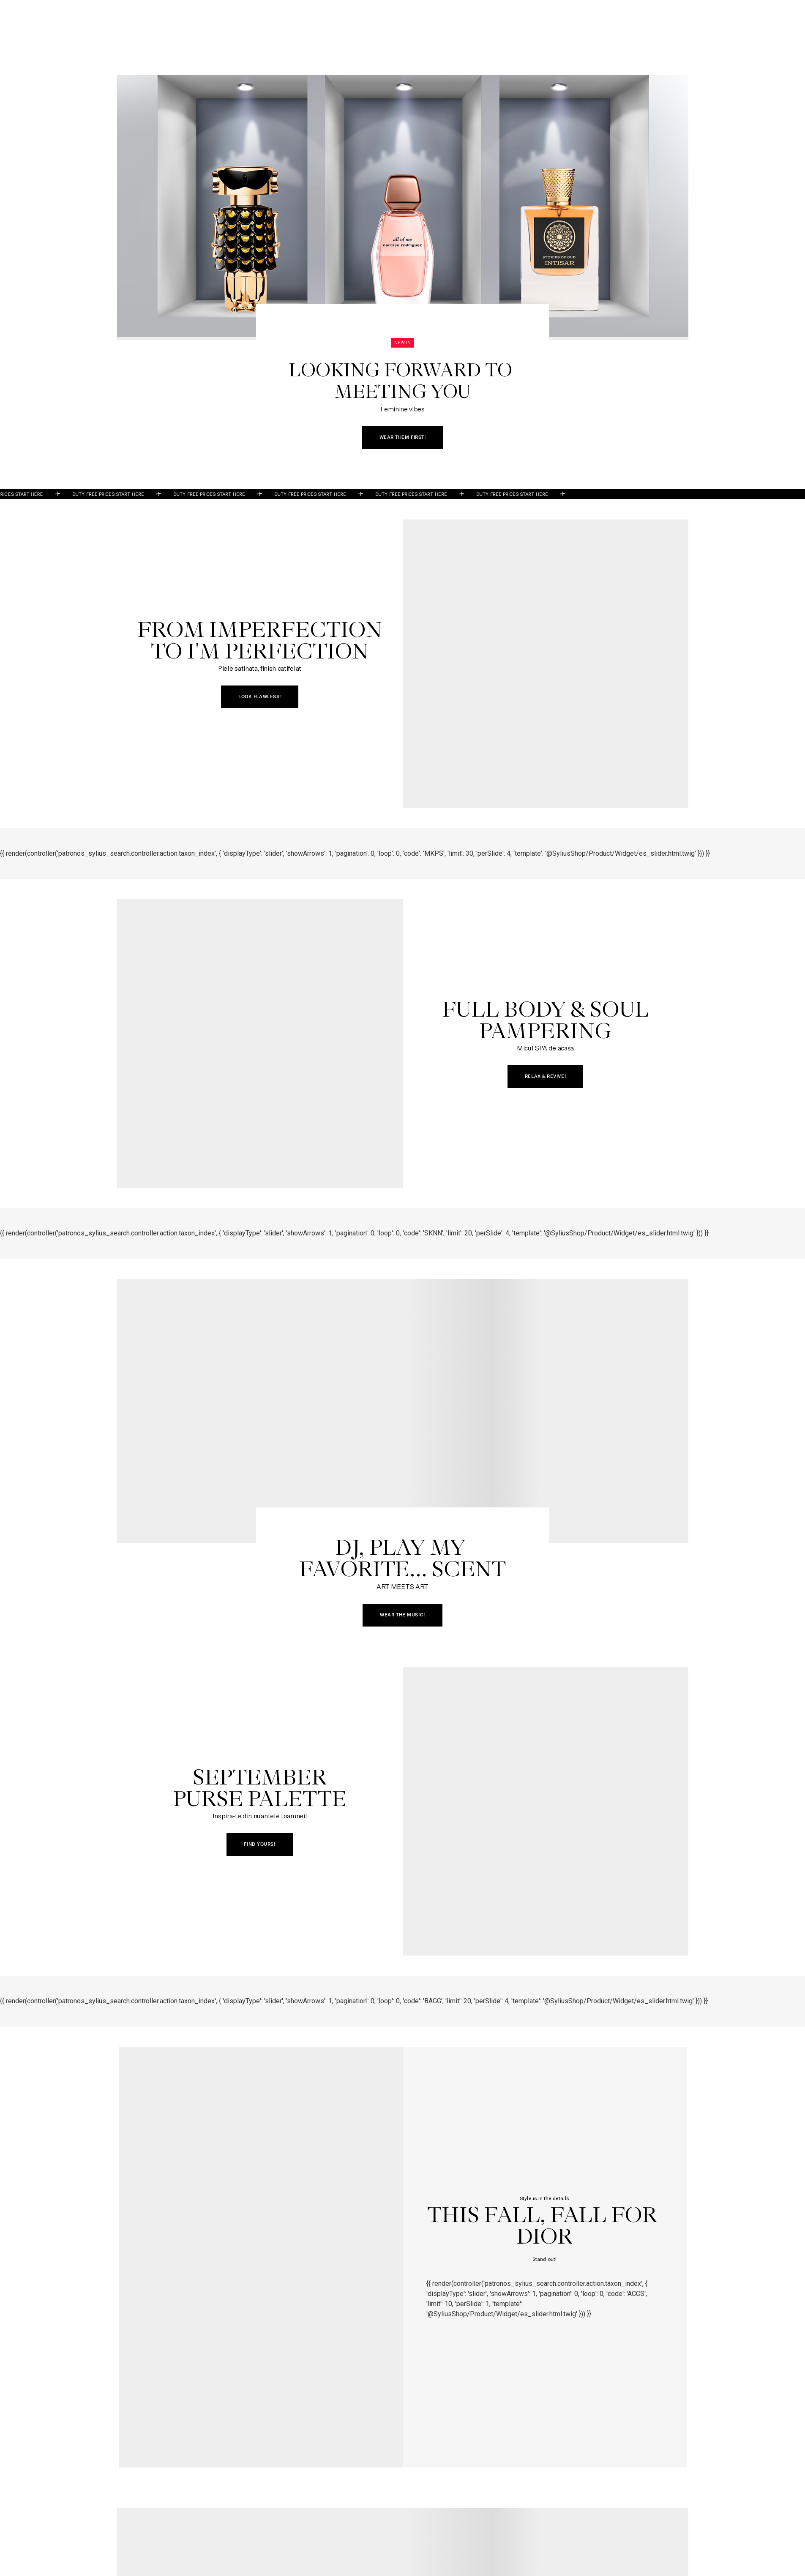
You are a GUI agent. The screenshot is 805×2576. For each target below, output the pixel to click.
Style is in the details (544, 2198)
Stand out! (544, 2259)
